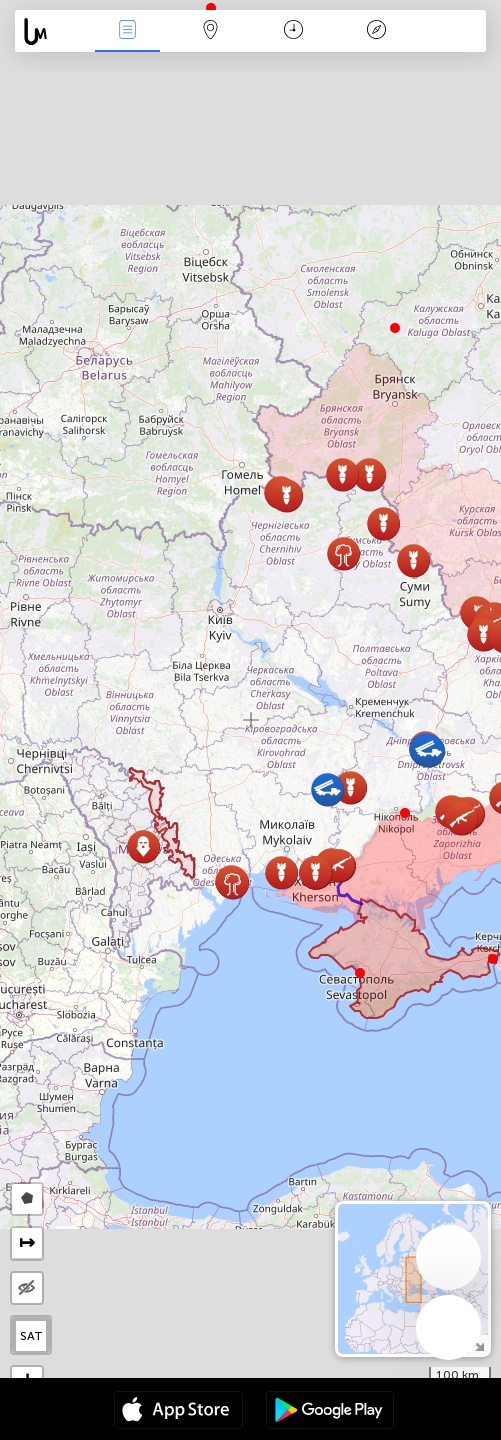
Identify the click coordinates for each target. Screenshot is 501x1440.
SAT (31, 1336)
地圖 (210, 31)
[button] (405, 813)
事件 (127, 31)
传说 (377, 31)
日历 (293, 31)
